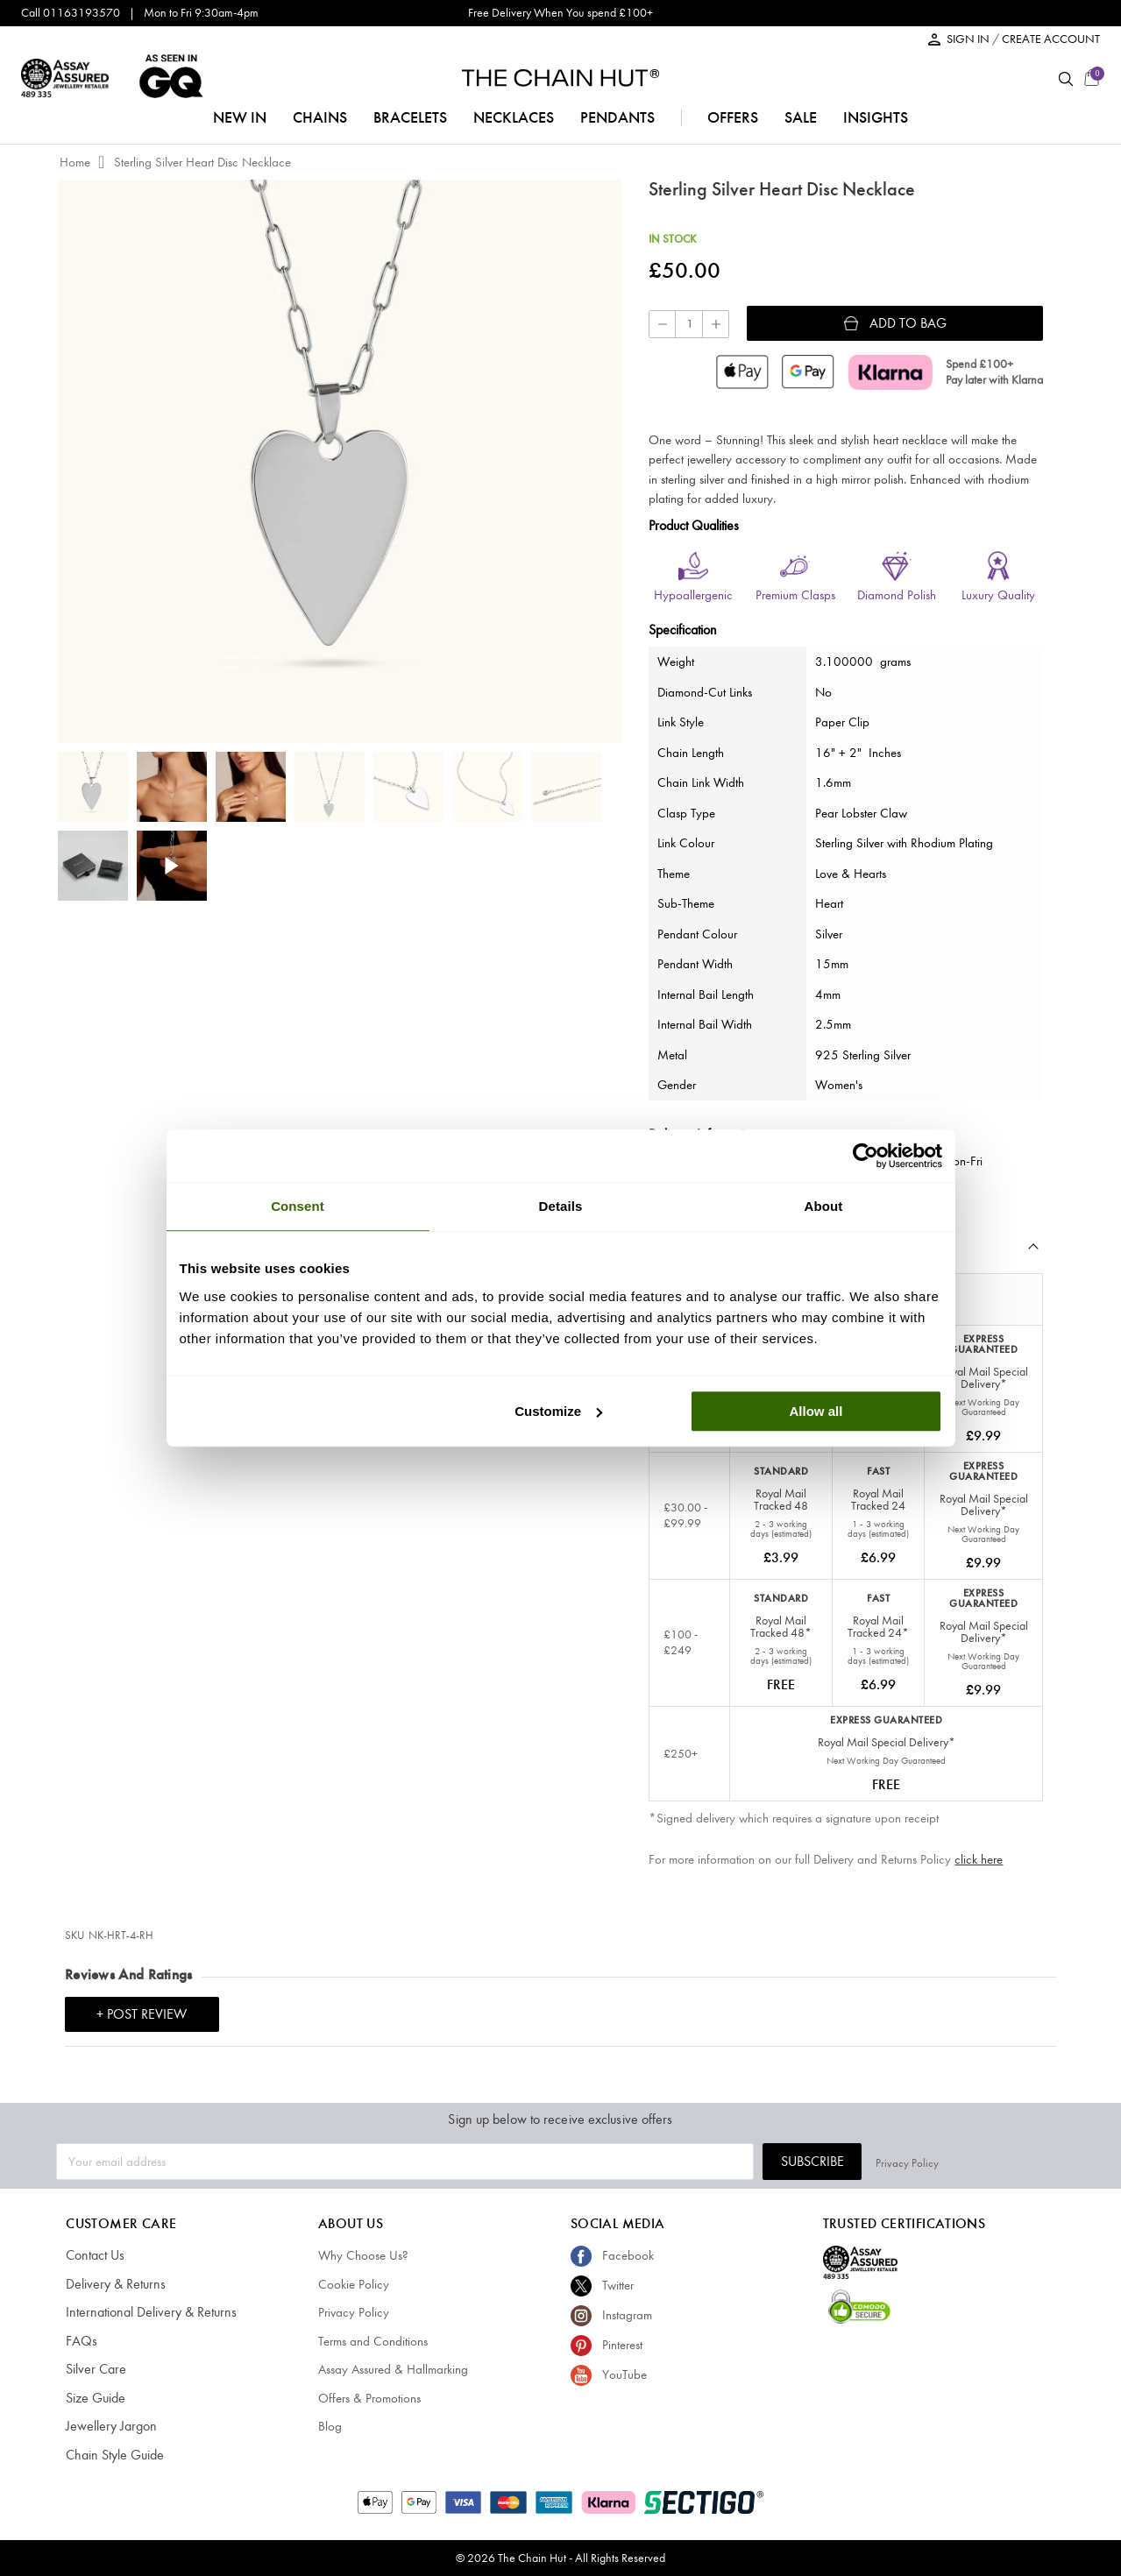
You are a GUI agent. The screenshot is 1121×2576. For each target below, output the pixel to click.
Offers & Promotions (369, 2398)
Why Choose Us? (363, 2255)
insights (875, 117)
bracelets (410, 117)
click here (978, 1859)
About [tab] (824, 1206)
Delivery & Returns (112, 2284)
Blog (330, 2426)
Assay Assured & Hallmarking (393, 2369)
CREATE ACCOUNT (1051, 39)
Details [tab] (561, 1206)
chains (320, 117)
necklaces (513, 117)
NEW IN (239, 117)
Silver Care (94, 2369)
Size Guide (94, 2398)
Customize (558, 1411)
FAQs (80, 2341)
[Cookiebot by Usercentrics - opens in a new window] (865, 1156)
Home (75, 162)
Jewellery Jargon (108, 2426)
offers (732, 117)
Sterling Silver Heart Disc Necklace (202, 162)
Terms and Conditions (373, 2341)
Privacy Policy (1033, 2161)
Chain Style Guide (113, 2455)
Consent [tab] (297, 1206)
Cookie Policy (353, 2284)
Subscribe (938, 2161)
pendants (617, 117)
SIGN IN (969, 39)
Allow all (816, 1411)
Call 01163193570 (70, 12)
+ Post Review (141, 2014)
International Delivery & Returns (145, 2312)
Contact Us (94, 2255)
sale (800, 117)
